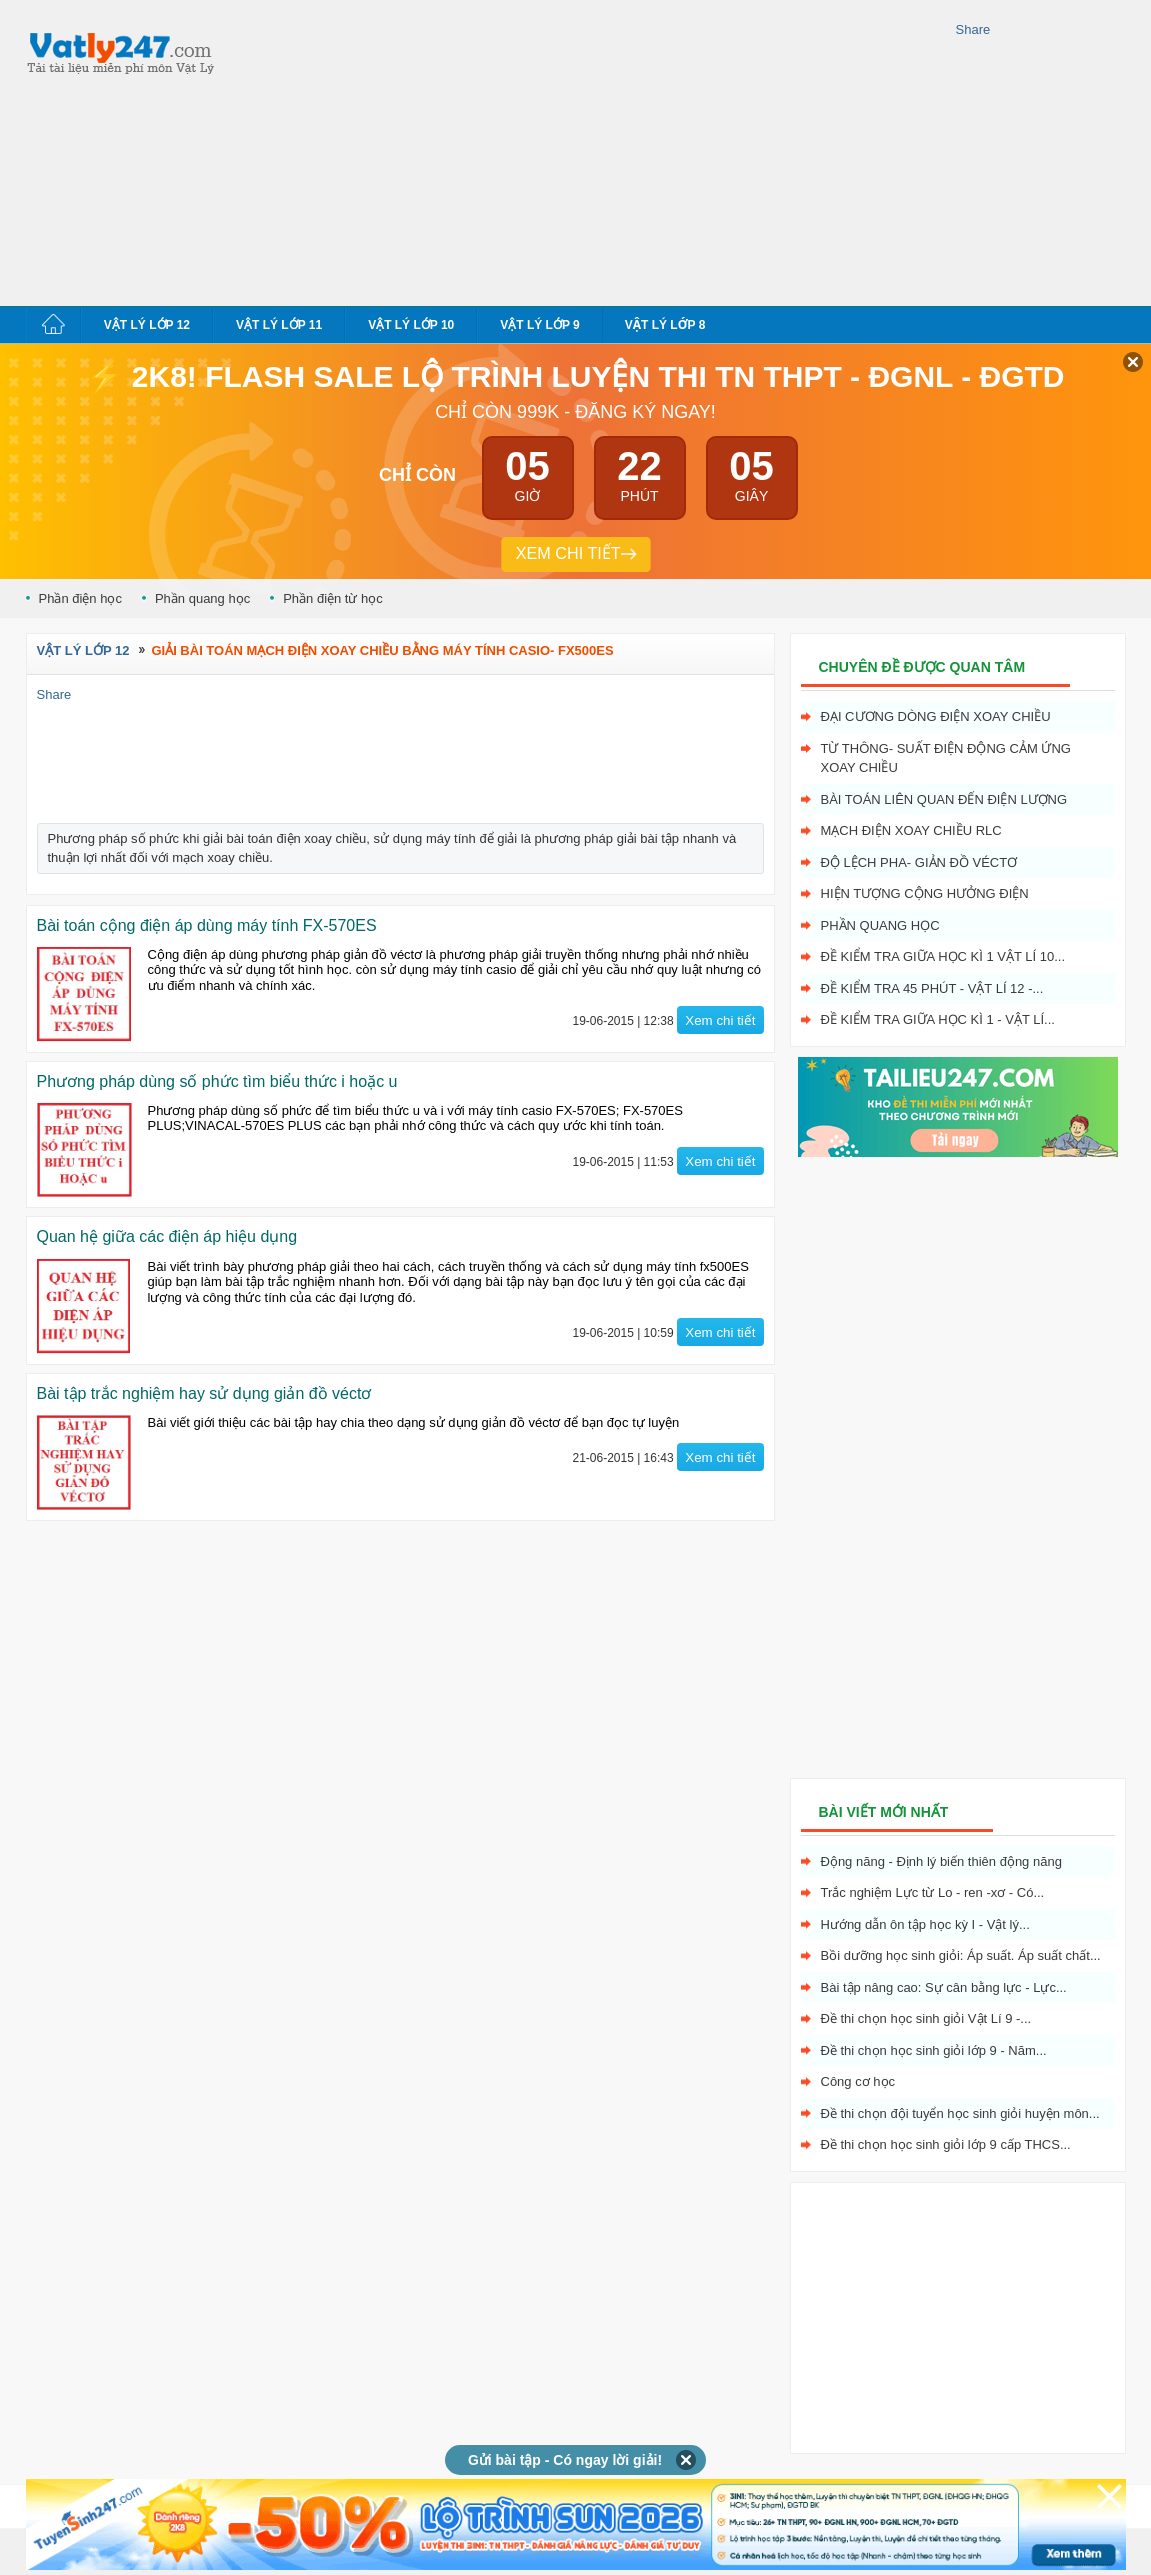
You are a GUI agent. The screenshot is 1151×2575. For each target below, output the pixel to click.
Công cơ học (858, 2081)
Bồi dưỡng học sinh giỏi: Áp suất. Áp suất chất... (961, 1955)
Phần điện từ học (333, 598)
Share (973, 29)
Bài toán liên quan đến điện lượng (944, 799)
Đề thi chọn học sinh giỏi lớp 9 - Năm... (934, 2050)
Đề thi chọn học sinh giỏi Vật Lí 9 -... (926, 2018)
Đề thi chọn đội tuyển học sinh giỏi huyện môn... (960, 2113)
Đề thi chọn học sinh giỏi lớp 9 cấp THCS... (946, 2144)
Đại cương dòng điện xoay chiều (936, 716)
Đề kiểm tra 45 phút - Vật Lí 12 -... (932, 988)
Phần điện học (80, 598)
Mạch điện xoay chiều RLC (911, 830)
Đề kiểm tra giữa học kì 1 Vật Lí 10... (943, 956)
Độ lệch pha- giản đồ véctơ (919, 862)
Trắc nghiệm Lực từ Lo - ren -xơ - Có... (933, 1892)
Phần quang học (202, 598)
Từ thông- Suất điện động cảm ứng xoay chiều (946, 758)
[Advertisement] (511, 150)
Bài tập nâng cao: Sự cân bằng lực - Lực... (944, 1987)
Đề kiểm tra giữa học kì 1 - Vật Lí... (938, 1019)
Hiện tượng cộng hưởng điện (925, 893)
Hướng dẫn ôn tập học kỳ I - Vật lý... (925, 1924)
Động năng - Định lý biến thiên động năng (941, 1861)
